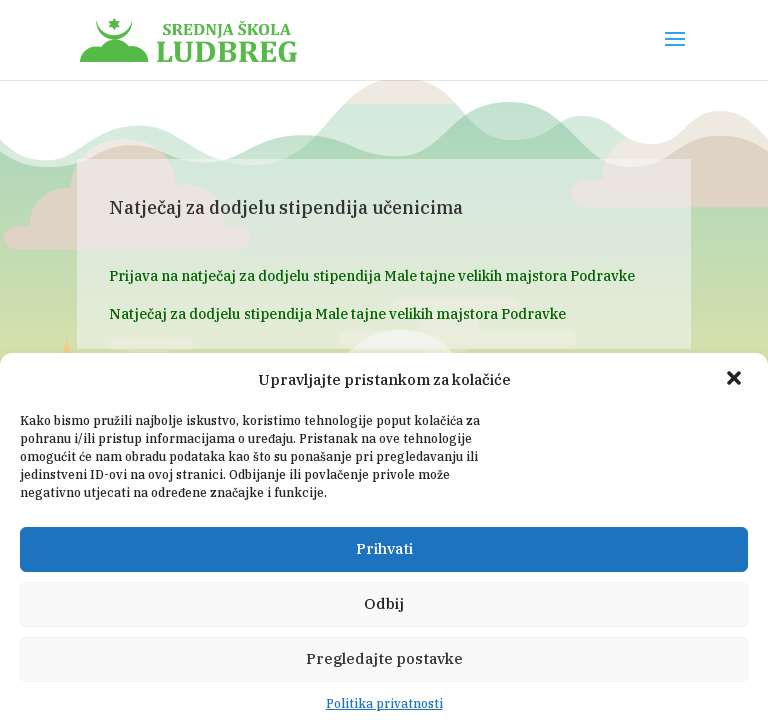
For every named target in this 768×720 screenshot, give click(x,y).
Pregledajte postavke (384, 678)
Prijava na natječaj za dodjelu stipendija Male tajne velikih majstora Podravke (372, 276)
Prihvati (384, 568)
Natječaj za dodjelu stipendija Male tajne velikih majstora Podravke (337, 314)
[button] (736, 399)
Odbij (384, 623)
